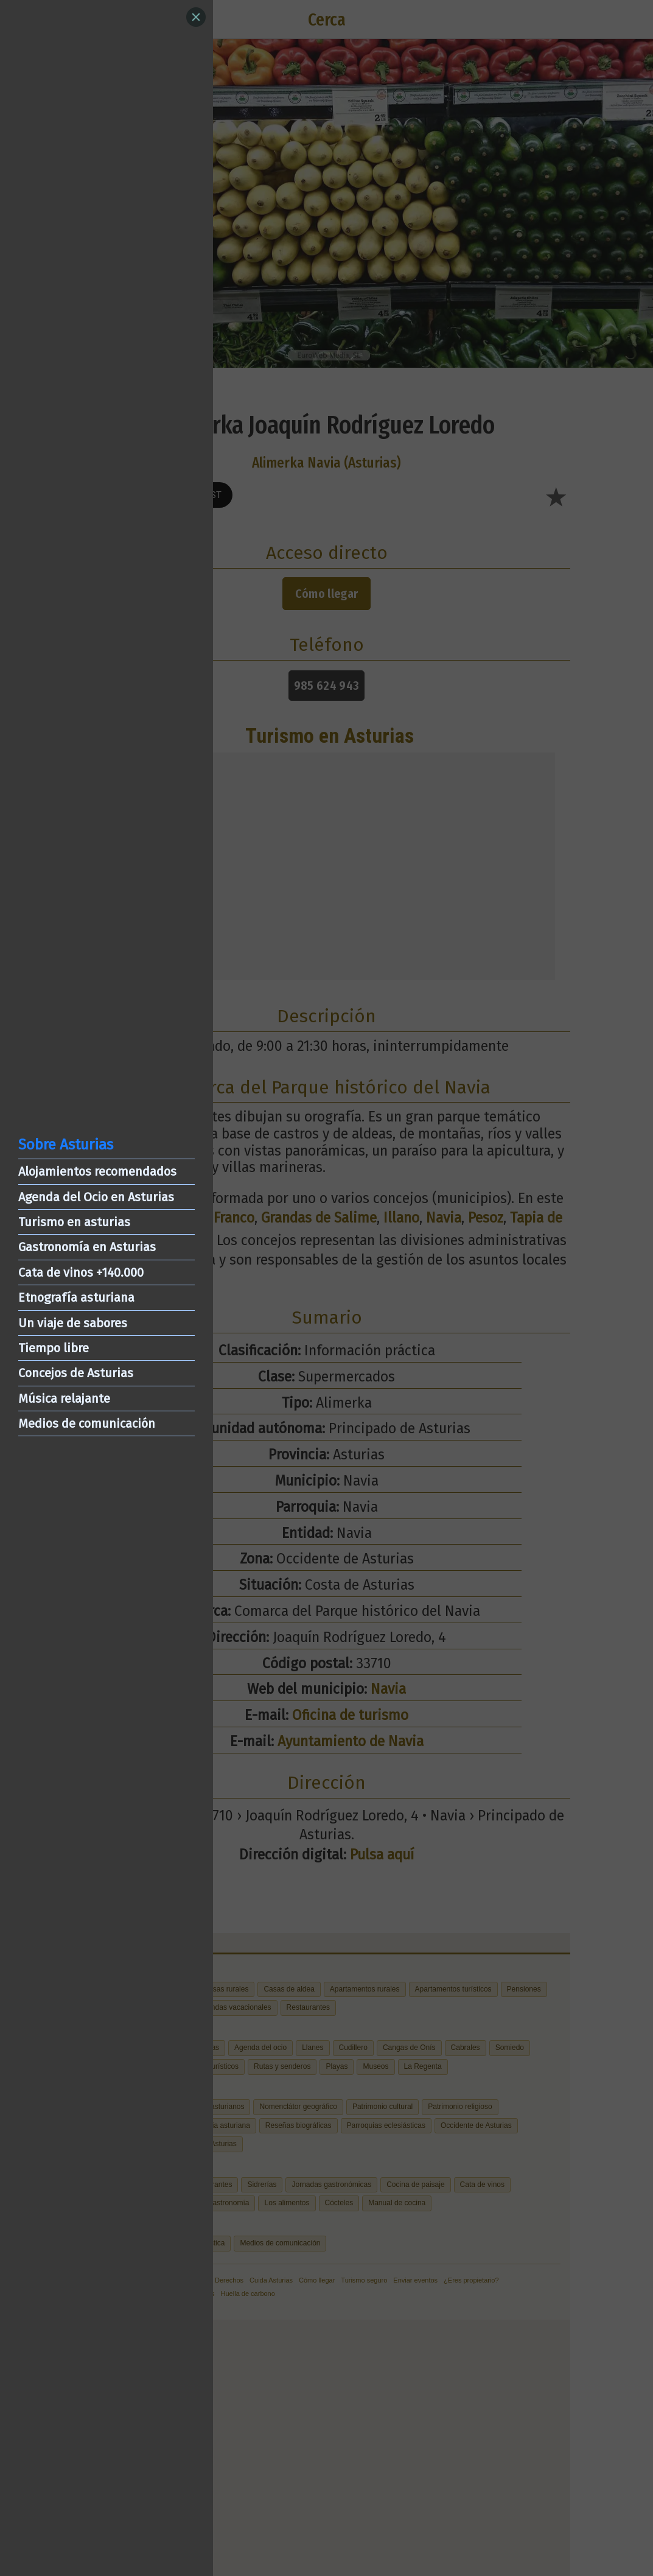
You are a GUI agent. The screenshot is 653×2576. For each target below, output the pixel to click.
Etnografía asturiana (76, 1297)
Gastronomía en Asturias (87, 1247)
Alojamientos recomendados (97, 1171)
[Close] (196, 17)
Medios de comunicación (86, 1423)
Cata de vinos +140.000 (81, 1272)
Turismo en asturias (74, 1222)
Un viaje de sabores (72, 1323)
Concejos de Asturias (75, 1373)
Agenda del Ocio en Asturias (96, 1197)
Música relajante (64, 1398)
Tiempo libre (53, 1348)
